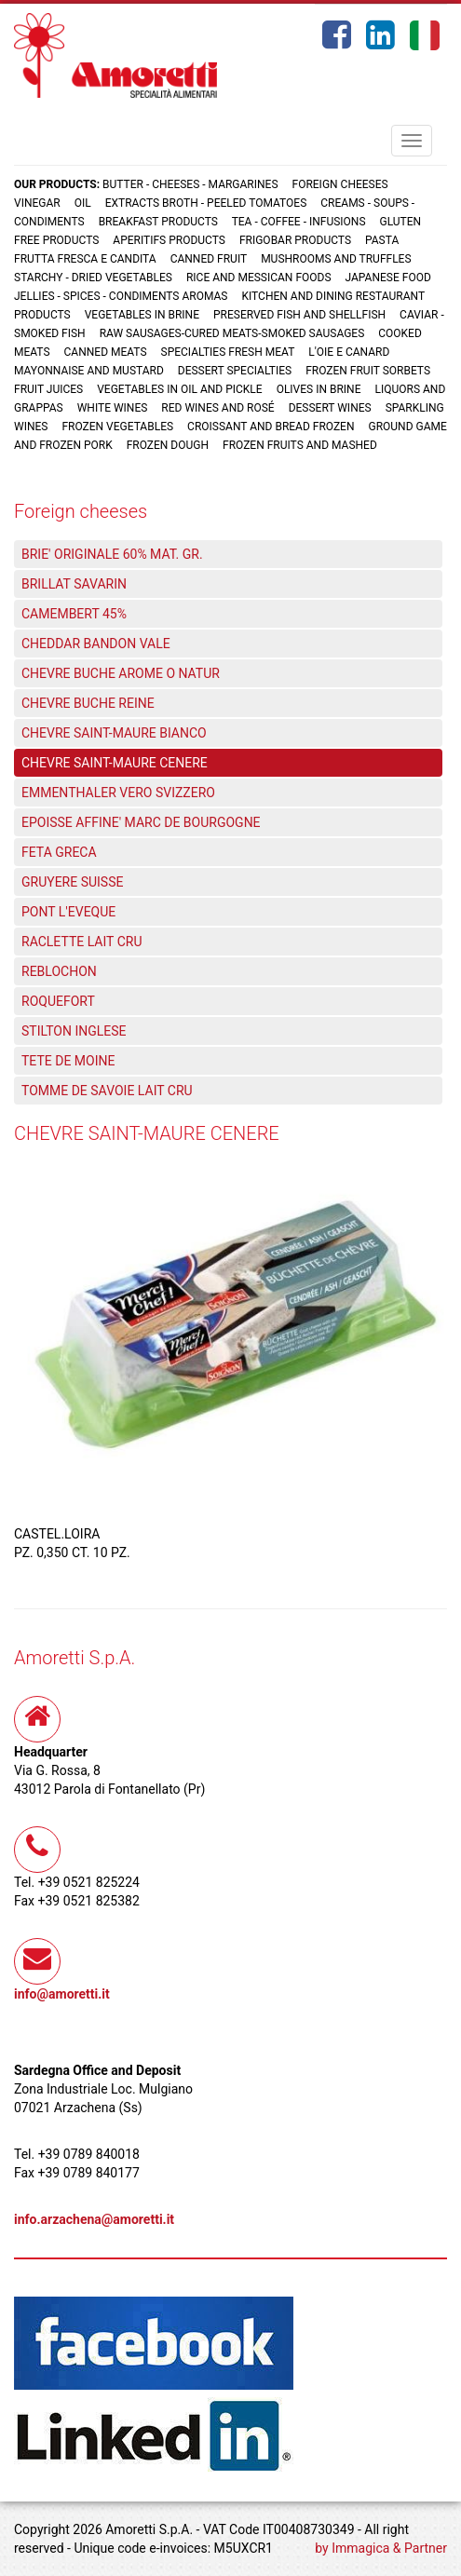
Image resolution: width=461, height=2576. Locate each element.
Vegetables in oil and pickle (179, 389)
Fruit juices (48, 389)
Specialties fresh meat (228, 352)
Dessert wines (330, 407)
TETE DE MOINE (68, 1060)
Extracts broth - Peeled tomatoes (206, 203)
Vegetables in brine (142, 314)
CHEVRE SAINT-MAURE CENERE (114, 762)
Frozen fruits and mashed (300, 445)
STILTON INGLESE (74, 1031)
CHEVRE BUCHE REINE (88, 703)
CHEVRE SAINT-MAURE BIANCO (114, 732)
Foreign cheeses (340, 184)
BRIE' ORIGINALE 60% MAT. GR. (112, 554)
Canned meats (105, 352)
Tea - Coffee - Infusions (299, 221)
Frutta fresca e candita (85, 258)
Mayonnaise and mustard (89, 370)
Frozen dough (168, 445)
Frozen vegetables (117, 426)
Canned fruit (209, 258)
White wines (112, 407)
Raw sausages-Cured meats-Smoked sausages (232, 333)
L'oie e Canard (348, 352)
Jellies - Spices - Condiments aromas (120, 296)
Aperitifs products (169, 240)
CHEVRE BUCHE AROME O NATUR (120, 673)
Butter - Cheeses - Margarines (190, 184)
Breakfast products (158, 221)
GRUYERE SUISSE (72, 881)
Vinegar (37, 203)
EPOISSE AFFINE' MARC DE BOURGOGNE (141, 822)
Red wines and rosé (217, 407)
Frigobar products (295, 240)
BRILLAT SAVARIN (74, 583)
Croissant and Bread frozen (270, 426)
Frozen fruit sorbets (367, 370)
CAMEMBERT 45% (74, 613)
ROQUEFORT (58, 1001)
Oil (83, 203)
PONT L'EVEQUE (68, 911)
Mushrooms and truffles (336, 258)
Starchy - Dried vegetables (93, 277)
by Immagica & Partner (381, 2548)
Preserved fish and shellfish (300, 314)
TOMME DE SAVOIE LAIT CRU (107, 1090)
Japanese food (388, 277)
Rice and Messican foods (259, 277)
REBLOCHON (59, 971)
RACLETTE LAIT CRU (81, 941)
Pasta (382, 240)
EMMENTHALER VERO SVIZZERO (118, 792)
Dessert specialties (235, 370)
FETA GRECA (59, 852)
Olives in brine (319, 389)
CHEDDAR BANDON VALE (95, 643)
